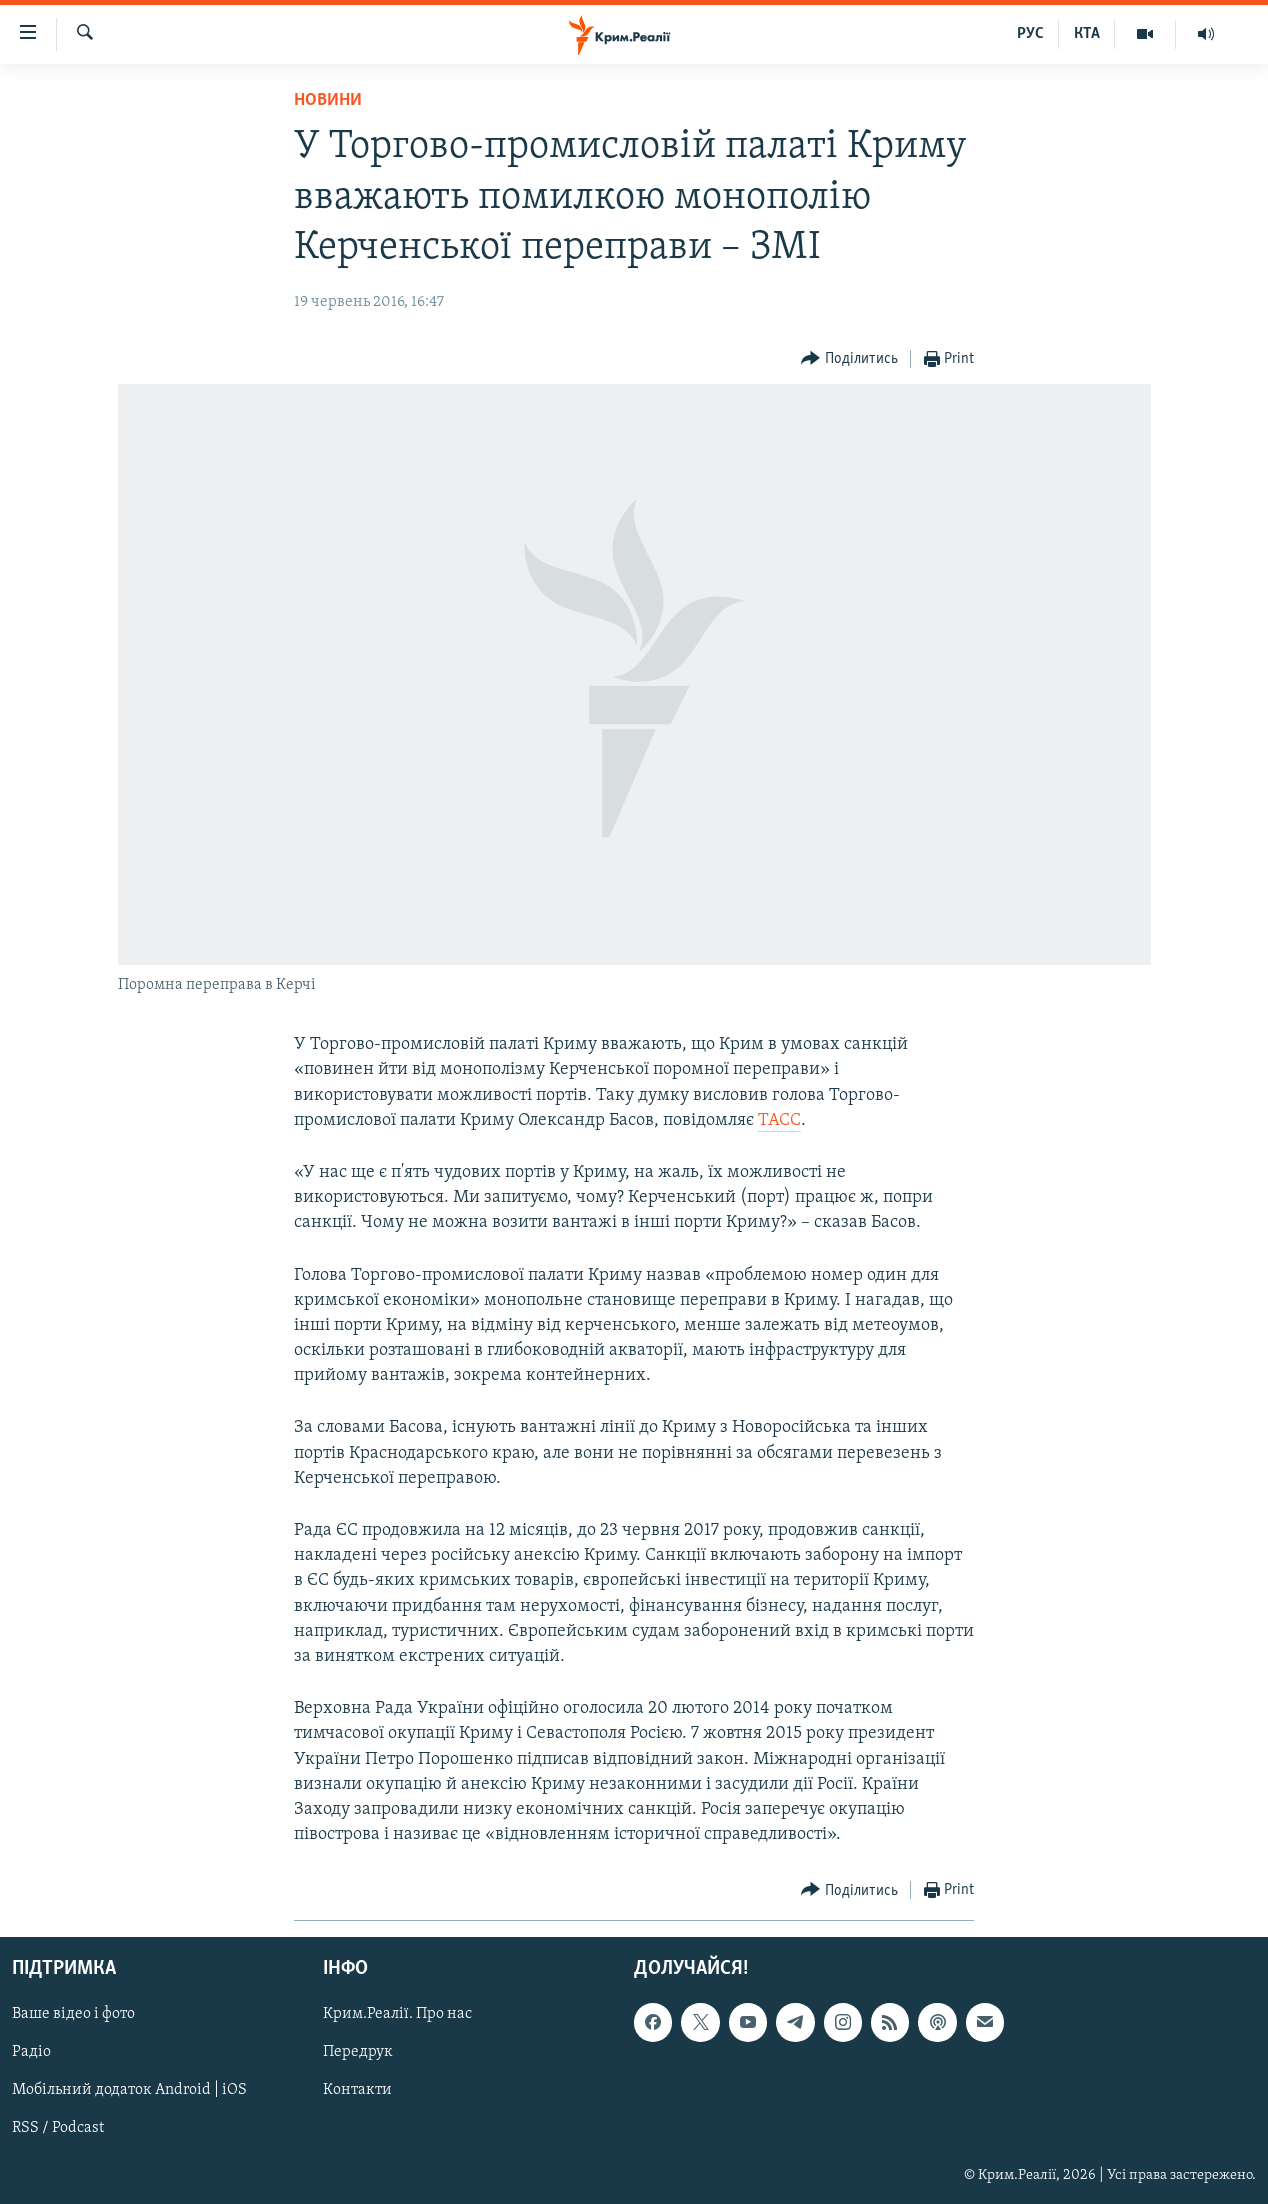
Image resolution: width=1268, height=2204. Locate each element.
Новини (328, 100)
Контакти (357, 2091)
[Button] (849, 359)
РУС (1030, 34)
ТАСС (779, 1120)
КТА (1087, 34)
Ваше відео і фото (73, 2015)
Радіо (31, 2053)
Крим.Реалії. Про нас (397, 2015)
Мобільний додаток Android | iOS (129, 2091)
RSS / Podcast (58, 2129)
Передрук (358, 2053)
